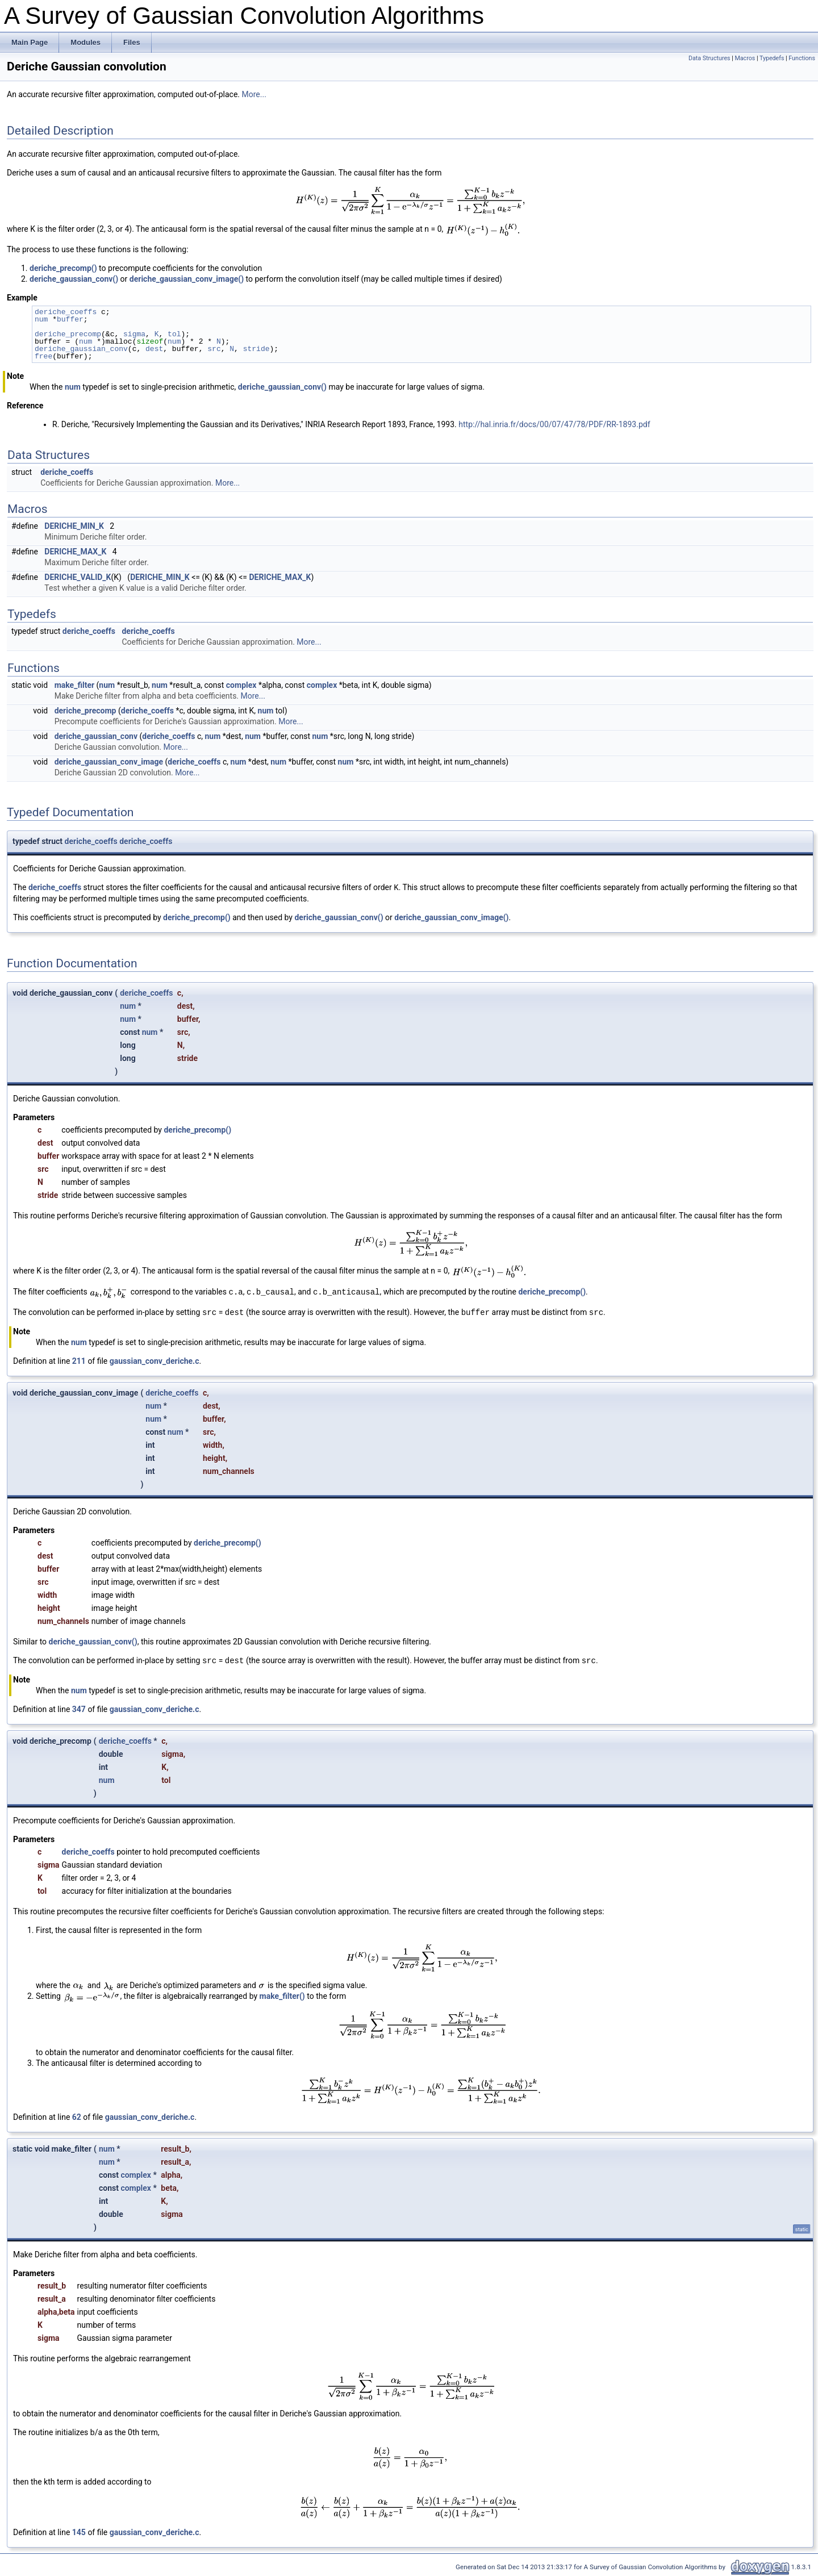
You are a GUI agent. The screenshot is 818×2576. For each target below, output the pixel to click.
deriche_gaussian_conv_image (109, 761)
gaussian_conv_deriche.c (154, 1361)
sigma (134, 334)
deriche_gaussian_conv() (74, 278)
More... (254, 94)
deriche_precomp (68, 334)
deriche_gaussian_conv (81, 349)
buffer (70, 319)
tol (174, 334)
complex (241, 685)
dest (154, 349)
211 (79, 1361)
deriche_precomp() (63, 268)
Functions (801, 58)
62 (76, 2117)
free (43, 356)
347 (79, 1709)
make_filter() (282, 1996)
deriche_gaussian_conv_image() (187, 278)
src (213, 349)
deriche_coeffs (66, 312)
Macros (744, 58)
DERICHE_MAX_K (75, 551)
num (41, 319)
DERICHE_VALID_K (77, 577)
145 (79, 2532)
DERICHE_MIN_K (74, 526)
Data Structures (709, 58)
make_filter (74, 685)
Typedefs (771, 58)
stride (256, 349)
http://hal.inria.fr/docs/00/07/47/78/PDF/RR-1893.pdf (554, 424)
